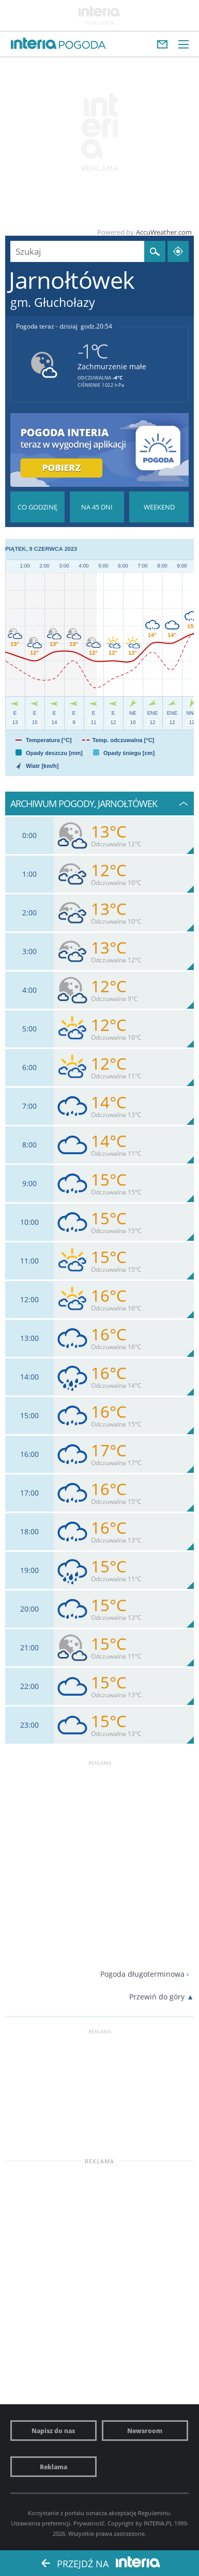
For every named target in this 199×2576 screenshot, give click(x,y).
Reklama (53, 2467)
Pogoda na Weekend (159, 506)
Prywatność (88, 2523)
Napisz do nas (53, 2430)
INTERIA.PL (158, 2523)
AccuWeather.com (164, 232)
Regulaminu (154, 2513)
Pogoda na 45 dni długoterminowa (97, 506)
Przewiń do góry (157, 1996)
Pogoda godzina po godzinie (37, 506)
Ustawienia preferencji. (41, 2523)
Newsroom (144, 2430)
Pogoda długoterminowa (142, 1974)
